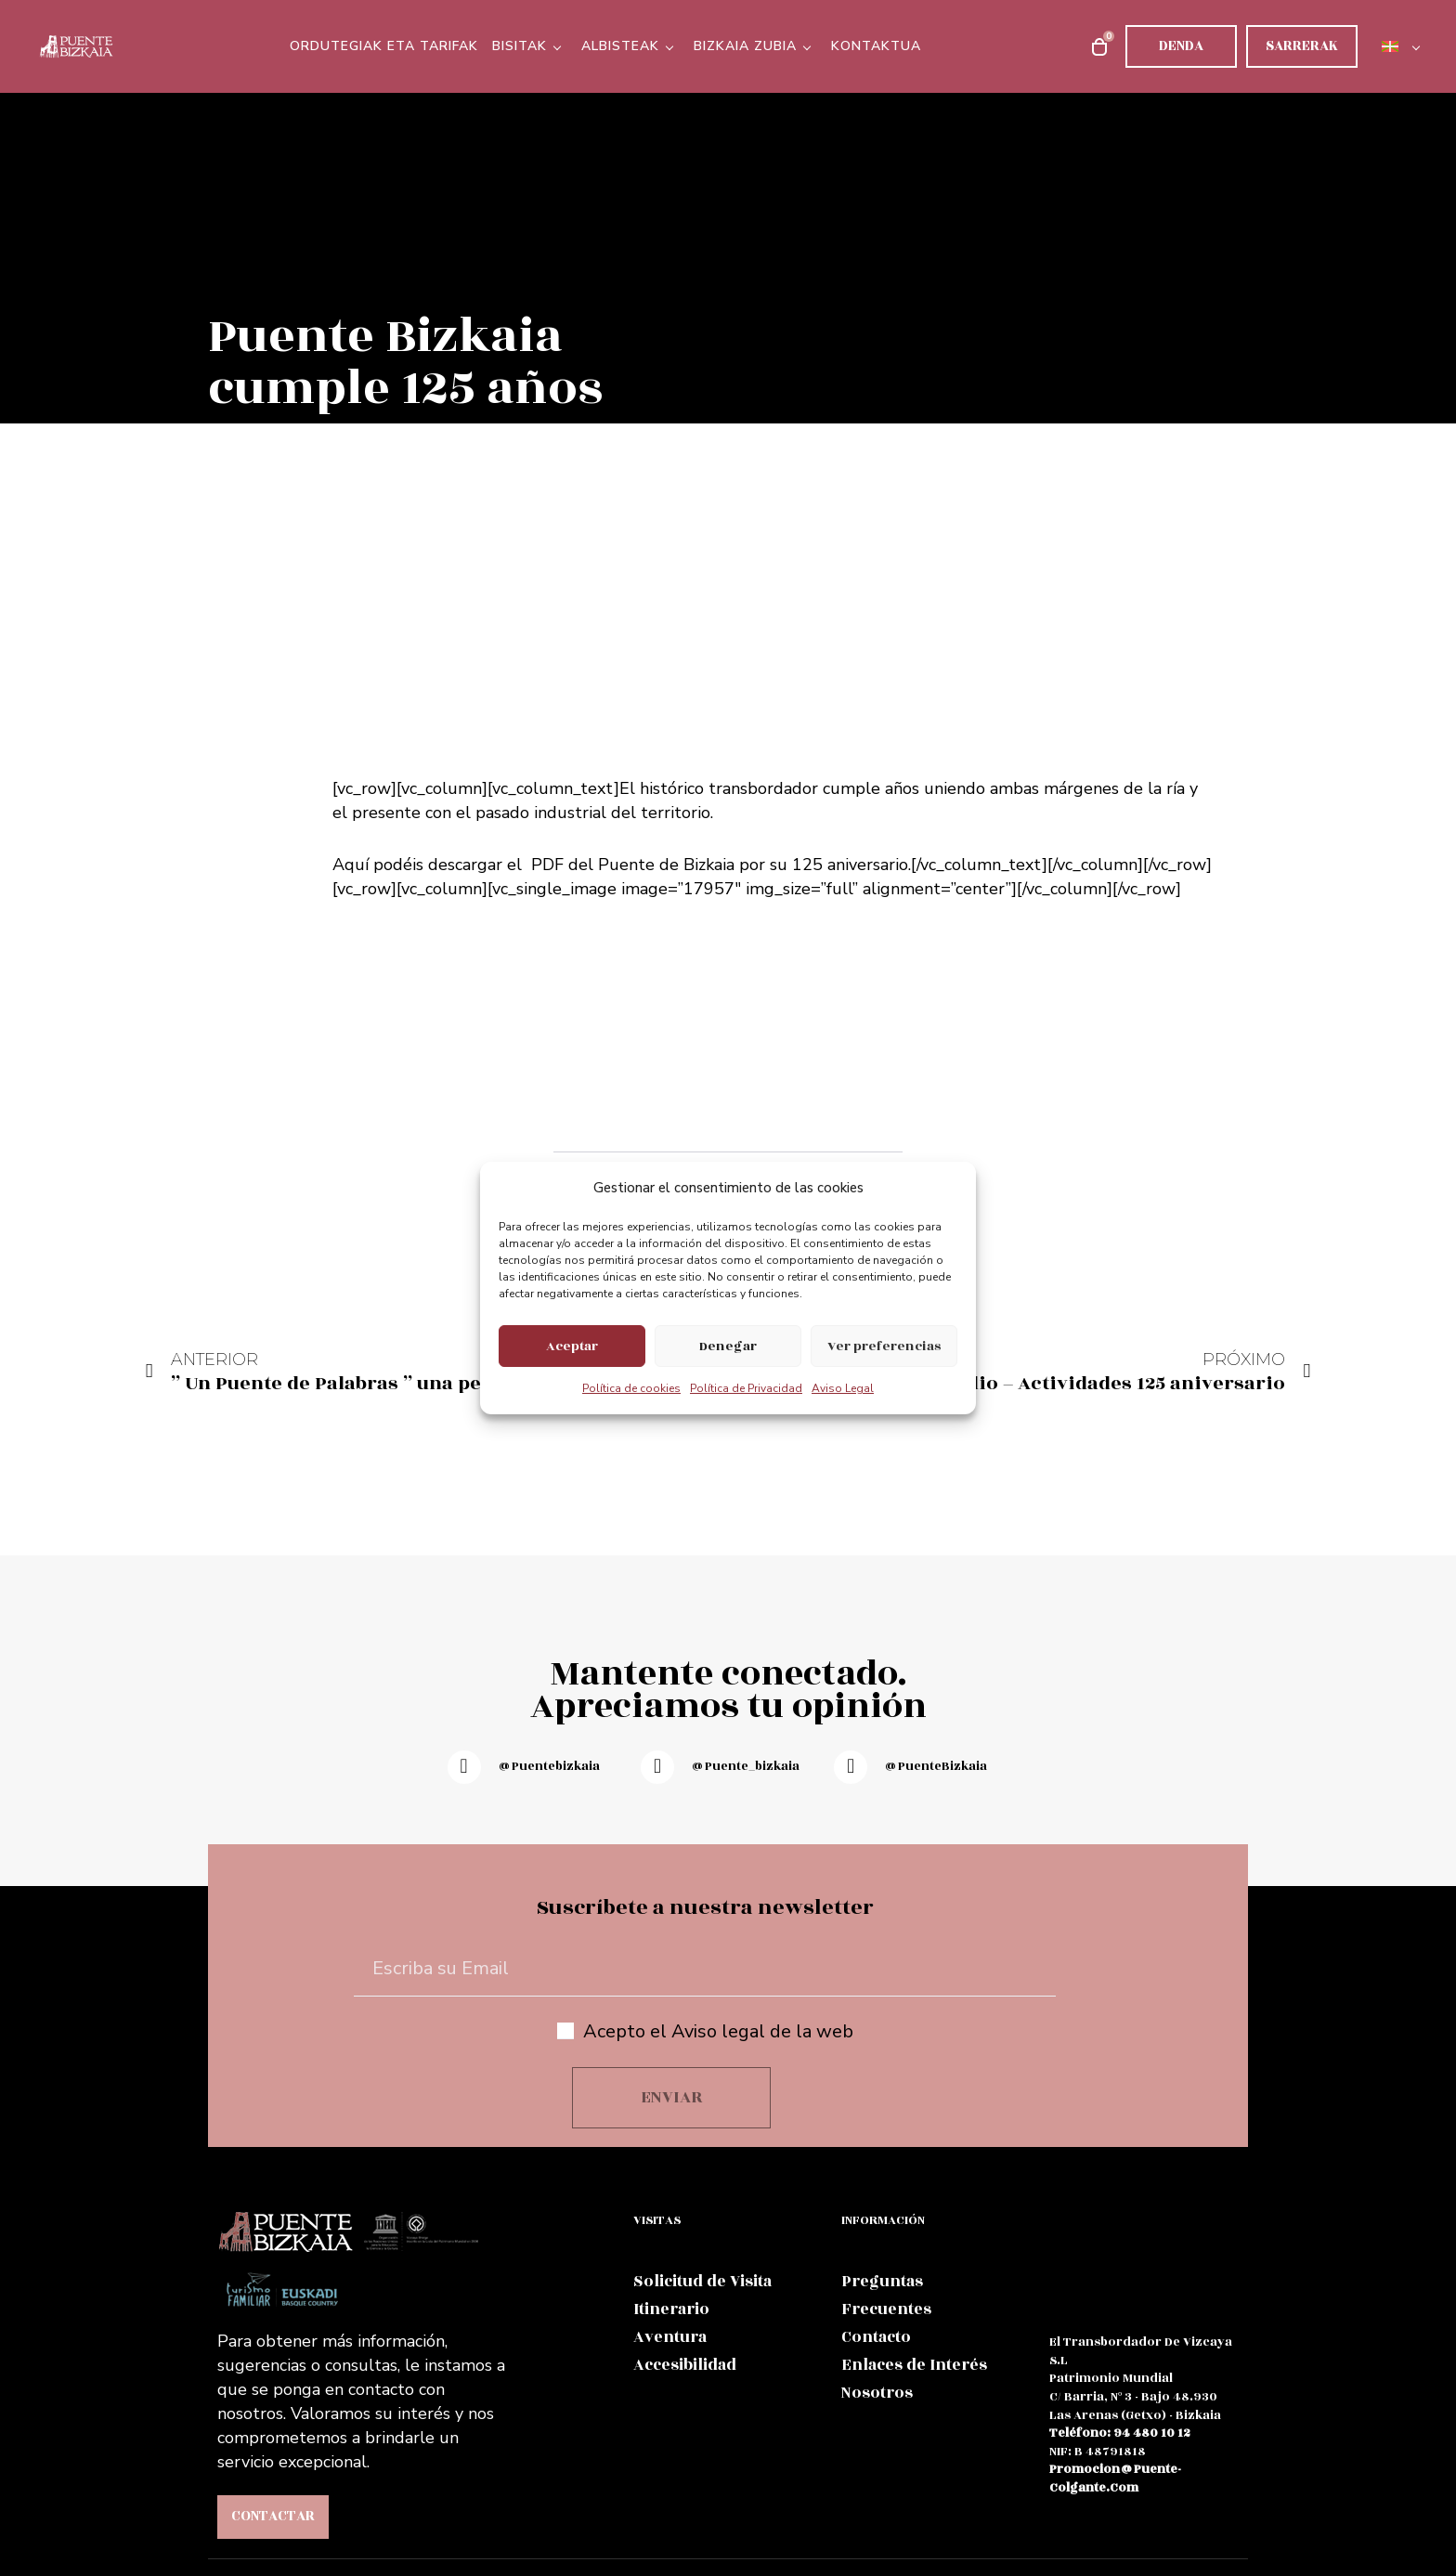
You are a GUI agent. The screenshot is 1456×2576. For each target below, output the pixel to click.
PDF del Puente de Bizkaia (632, 864)
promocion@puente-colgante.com (1115, 2478)
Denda (1181, 46)
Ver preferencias (884, 1346)
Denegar (728, 1346)
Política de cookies (631, 1388)
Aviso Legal (843, 1388)
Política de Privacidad (746, 1388)
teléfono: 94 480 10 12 (1119, 2433)
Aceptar (572, 1346)
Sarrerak (1302, 46)
